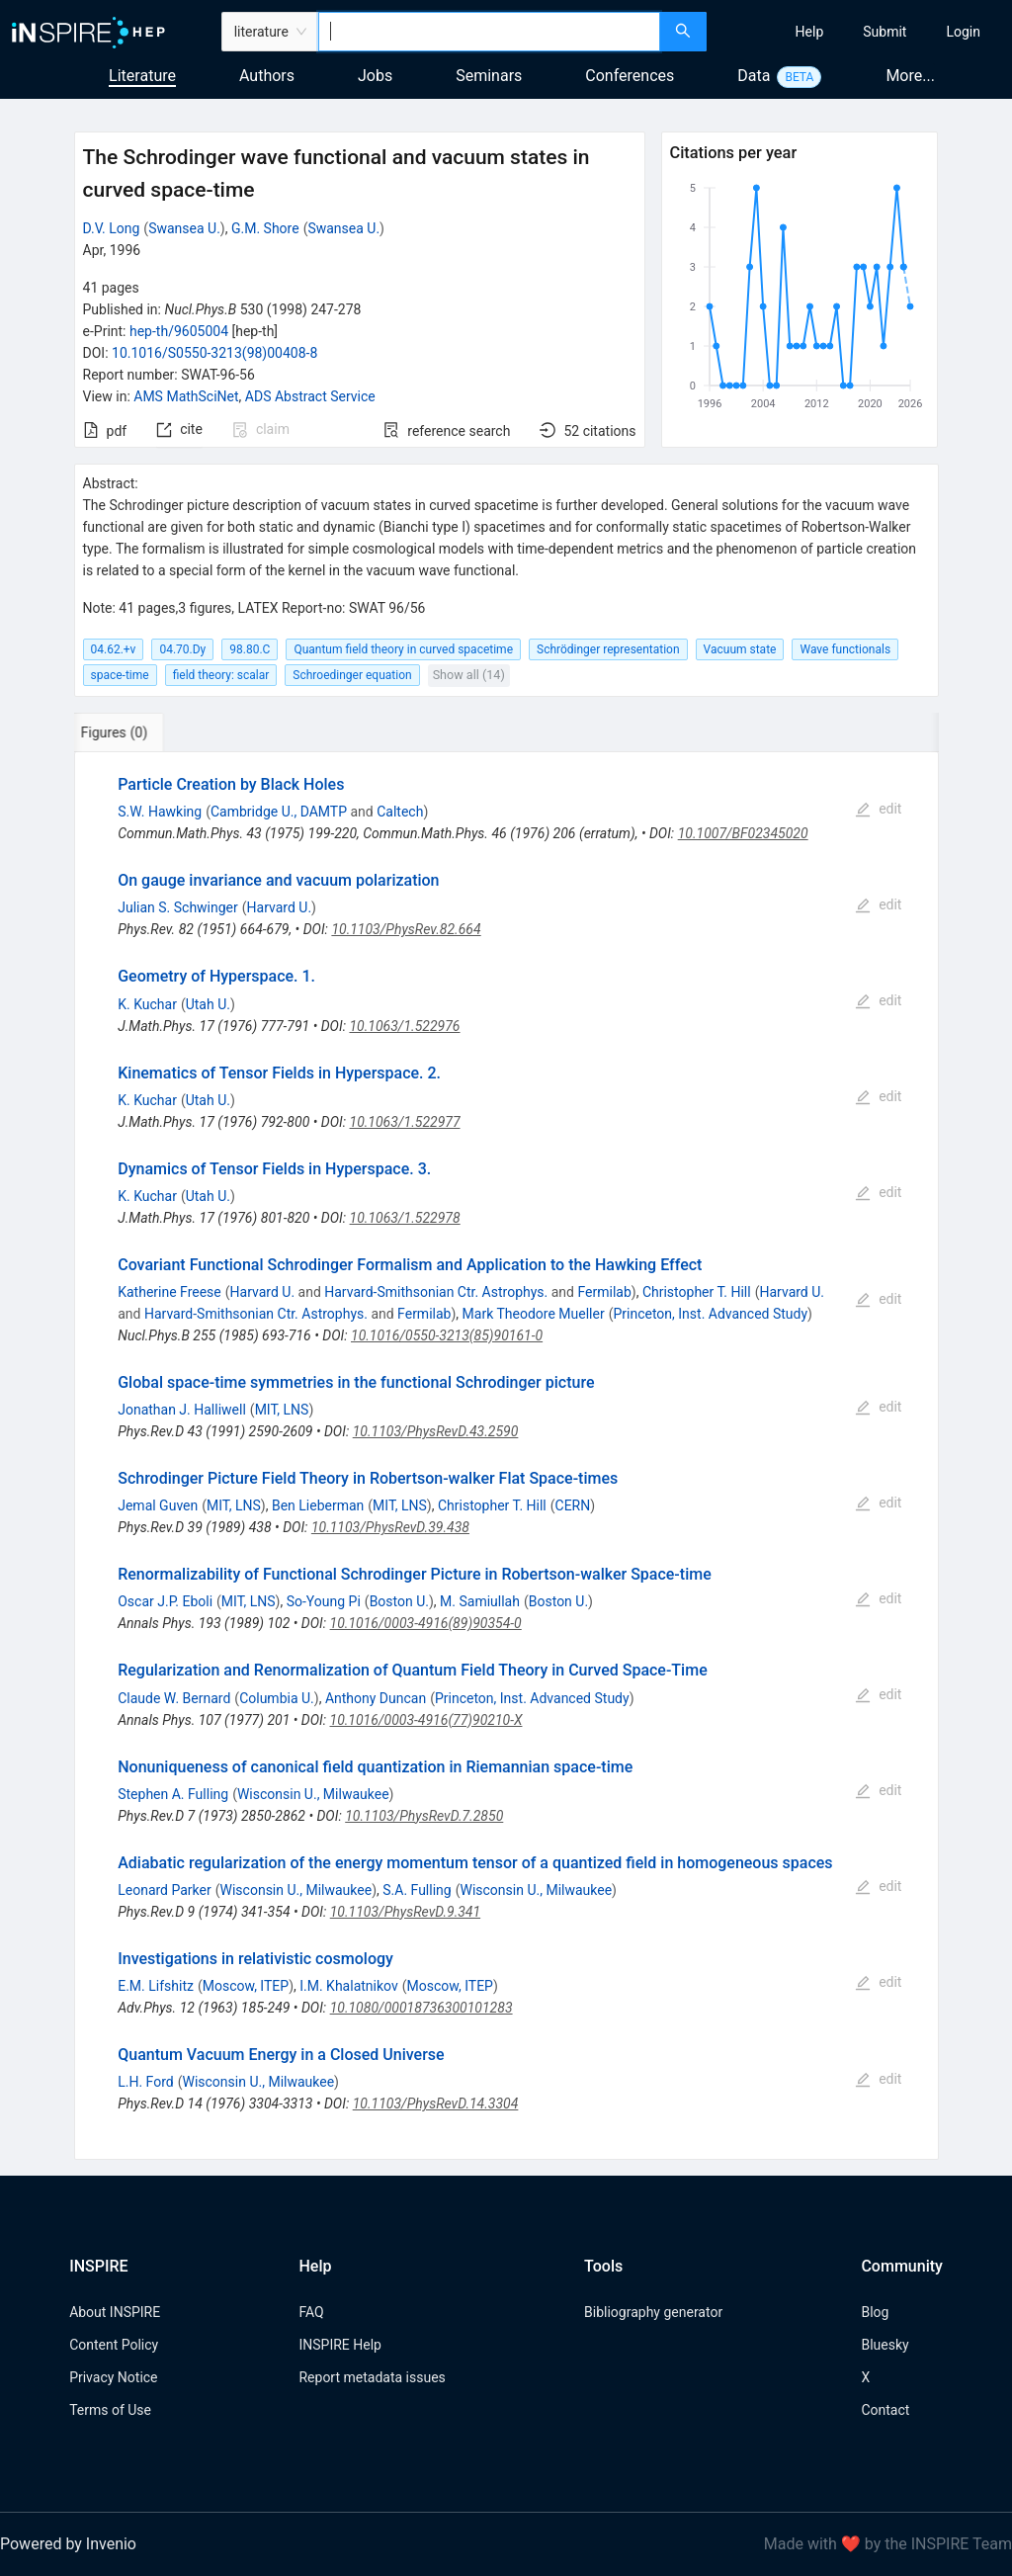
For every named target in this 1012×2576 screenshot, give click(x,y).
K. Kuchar (147, 1004)
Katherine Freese (169, 1292)
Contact (885, 2410)
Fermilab (604, 1292)
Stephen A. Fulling (173, 1794)
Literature (142, 75)
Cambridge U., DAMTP (279, 811)
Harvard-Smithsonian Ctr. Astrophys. (436, 1292)
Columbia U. (276, 1698)
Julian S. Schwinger (178, 907)
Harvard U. (279, 907)
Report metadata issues (371, 2377)
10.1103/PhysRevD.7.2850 (424, 1816)
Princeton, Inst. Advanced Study (710, 1314)
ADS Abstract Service (310, 396)
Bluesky (884, 2345)
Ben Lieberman (318, 1505)
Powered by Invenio (68, 2543)
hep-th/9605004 (178, 331)
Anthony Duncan (375, 1698)
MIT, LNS (282, 1409)
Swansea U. (184, 228)
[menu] (861, 31)
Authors (267, 75)
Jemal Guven (158, 1505)
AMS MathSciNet (185, 396)
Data (753, 75)
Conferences (629, 75)
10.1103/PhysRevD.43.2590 (436, 1431)
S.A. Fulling (416, 1890)
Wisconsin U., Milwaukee (313, 1794)
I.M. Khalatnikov (348, 1986)
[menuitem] (810, 31)
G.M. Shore (265, 228)
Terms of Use (110, 2410)
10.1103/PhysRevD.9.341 (405, 1912)
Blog (874, 2312)
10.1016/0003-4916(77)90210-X (426, 1720)
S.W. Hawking (160, 811)
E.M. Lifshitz (156, 1986)
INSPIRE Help (339, 2345)
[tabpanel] (506, 1456)
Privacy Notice (113, 2377)
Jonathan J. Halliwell (182, 1409)
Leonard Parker (164, 1890)
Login (963, 32)
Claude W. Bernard (174, 1698)
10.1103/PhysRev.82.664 (405, 929)
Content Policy (113, 2345)
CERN (573, 1505)
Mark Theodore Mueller (534, 1314)
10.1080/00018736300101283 (421, 2008)
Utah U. (208, 1004)
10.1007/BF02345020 (743, 833)
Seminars (489, 75)
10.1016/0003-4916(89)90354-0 (426, 1623)
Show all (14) (469, 674)
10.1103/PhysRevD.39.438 (390, 1527)
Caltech (400, 811)
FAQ (310, 2312)
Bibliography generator (653, 2312)
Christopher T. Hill (696, 1292)
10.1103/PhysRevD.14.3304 (436, 2103)
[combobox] (489, 31)
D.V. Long (111, 228)
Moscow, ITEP (246, 1986)
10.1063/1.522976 (404, 1026)
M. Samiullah (480, 1601)
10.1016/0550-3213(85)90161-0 (447, 1335)
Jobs (375, 75)
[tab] (140, 732)
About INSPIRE (114, 2312)
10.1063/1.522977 (405, 1122)
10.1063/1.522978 (405, 1218)
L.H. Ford (145, 2082)
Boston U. (399, 1601)
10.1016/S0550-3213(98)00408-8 (214, 353)
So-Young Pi (324, 1601)
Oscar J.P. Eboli (165, 1601)
